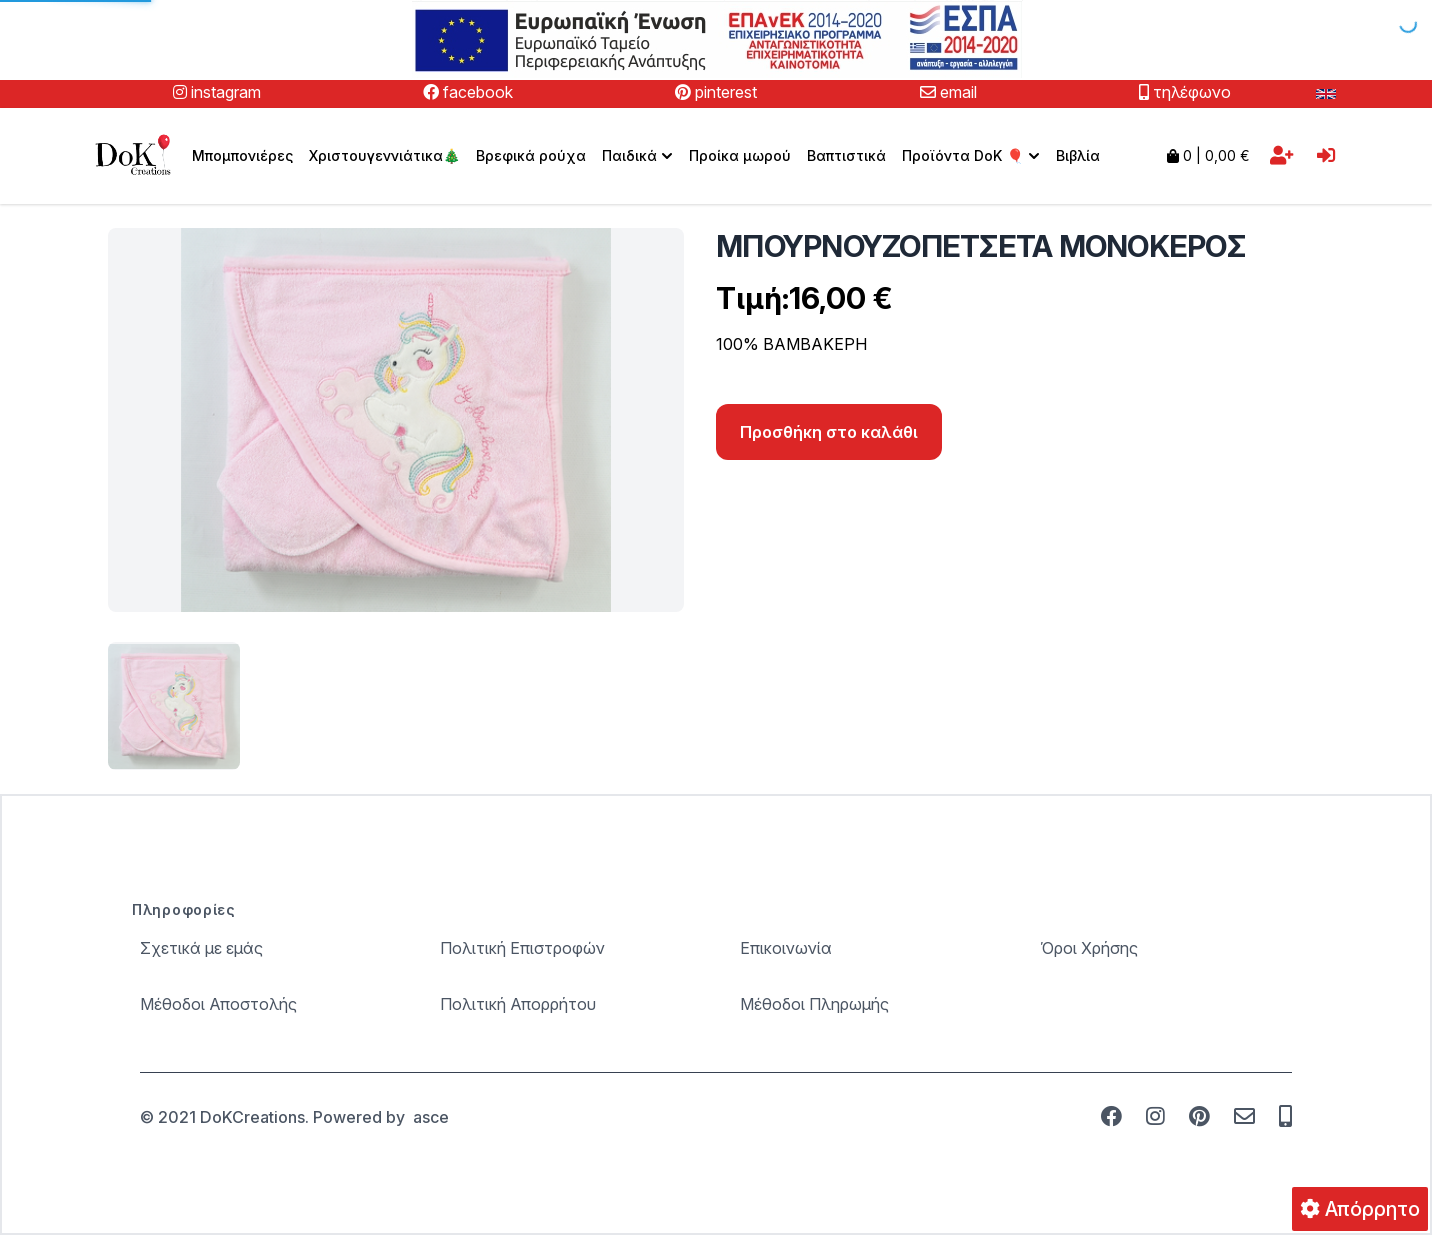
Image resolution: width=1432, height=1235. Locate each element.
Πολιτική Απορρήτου (518, 1004)
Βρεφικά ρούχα (531, 155)
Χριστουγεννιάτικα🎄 (384, 155)
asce (431, 1117)
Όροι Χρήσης (1089, 948)
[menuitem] (637, 156)
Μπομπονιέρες (242, 155)
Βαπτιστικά (846, 155)
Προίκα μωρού (740, 155)
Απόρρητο (1360, 1209)
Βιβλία (1078, 155)
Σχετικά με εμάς (201, 948)
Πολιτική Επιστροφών (522, 948)
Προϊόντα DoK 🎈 (972, 156)
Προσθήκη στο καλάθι (829, 432)
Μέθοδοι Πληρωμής (814, 1004)
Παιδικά (639, 156)
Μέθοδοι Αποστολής (218, 1004)
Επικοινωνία (786, 948)
